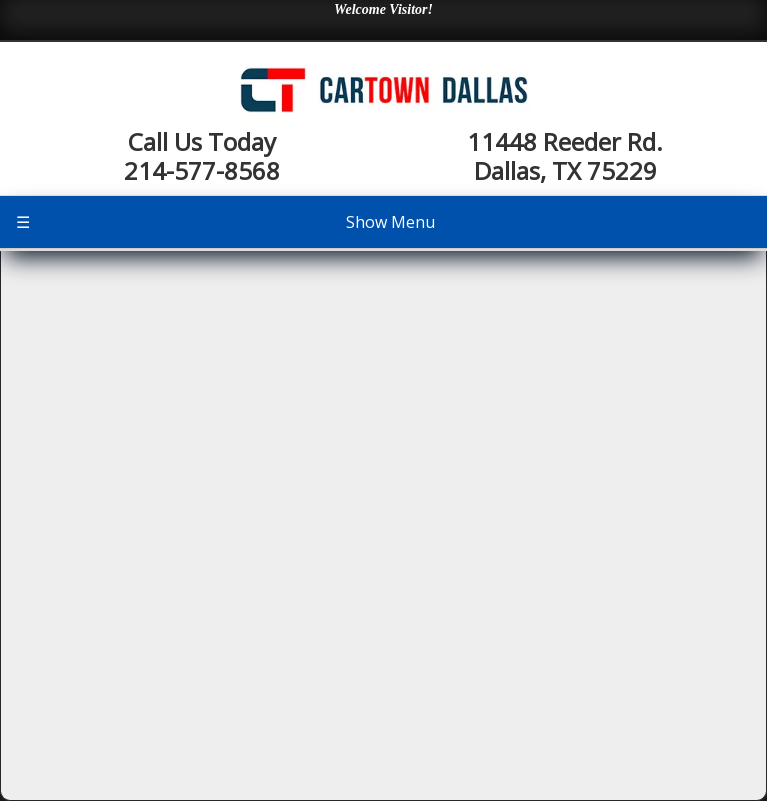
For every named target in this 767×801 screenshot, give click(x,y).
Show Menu (225, 222)
